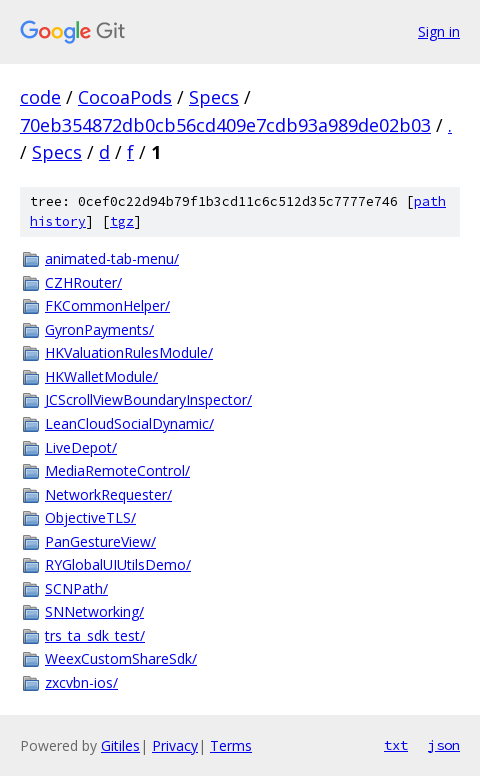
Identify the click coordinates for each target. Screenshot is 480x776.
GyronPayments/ (99, 329)
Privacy (175, 745)
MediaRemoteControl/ (117, 470)
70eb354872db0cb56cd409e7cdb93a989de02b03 (225, 125)
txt (396, 745)
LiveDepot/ (81, 447)
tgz (122, 221)
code (40, 97)
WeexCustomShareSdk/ (121, 658)
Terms (231, 745)
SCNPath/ (76, 588)
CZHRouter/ (83, 282)
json (444, 745)
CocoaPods (125, 97)
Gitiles (120, 745)
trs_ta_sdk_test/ (95, 635)
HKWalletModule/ (101, 376)
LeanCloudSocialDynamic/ (129, 423)
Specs (214, 97)
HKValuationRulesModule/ (129, 352)
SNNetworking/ (94, 611)
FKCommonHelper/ (107, 305)
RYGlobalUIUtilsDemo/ (118, 564)
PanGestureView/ (100, 541)
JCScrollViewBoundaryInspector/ (148, 399)
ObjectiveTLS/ (90, 517)
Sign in (439, 31)
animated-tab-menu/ (112, 258)
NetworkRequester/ (108, 494)
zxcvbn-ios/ (81, 682)
